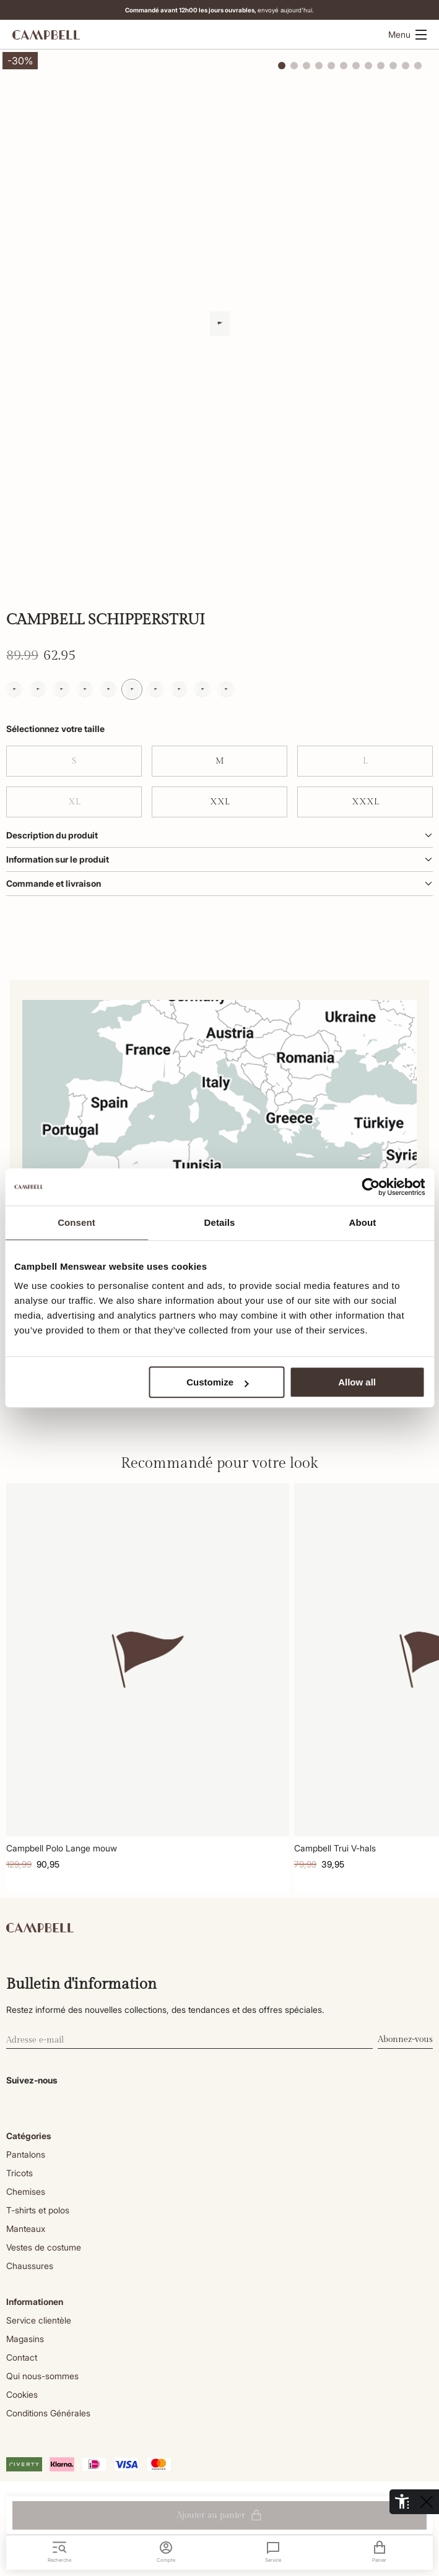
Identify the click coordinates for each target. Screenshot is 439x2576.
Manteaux (25, 2228)
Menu (407, 34)
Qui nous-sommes (42, 2376)
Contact (21, 2357)
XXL (220, 802)
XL (74, 802)
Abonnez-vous (405, 2039)
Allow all (357, 1382)
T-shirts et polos (37, 2210)
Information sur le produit (219, 859)
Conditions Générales (48, 2413)
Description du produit (219, 835)
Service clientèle (38, 2320)
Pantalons (25, 2154)
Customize (217, 1382)
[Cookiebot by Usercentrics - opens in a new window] (370, 1187)
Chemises (25, 2191)
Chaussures (29, 2265)
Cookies (22, 2394)
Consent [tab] (76, 1222)
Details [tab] (219, 1222)
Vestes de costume (43, 2247)
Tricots (19, 2173)
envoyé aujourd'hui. (221, 10)
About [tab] (362, 1222)
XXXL (365, 802)
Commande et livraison (219, 883)
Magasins (25, 2338)
